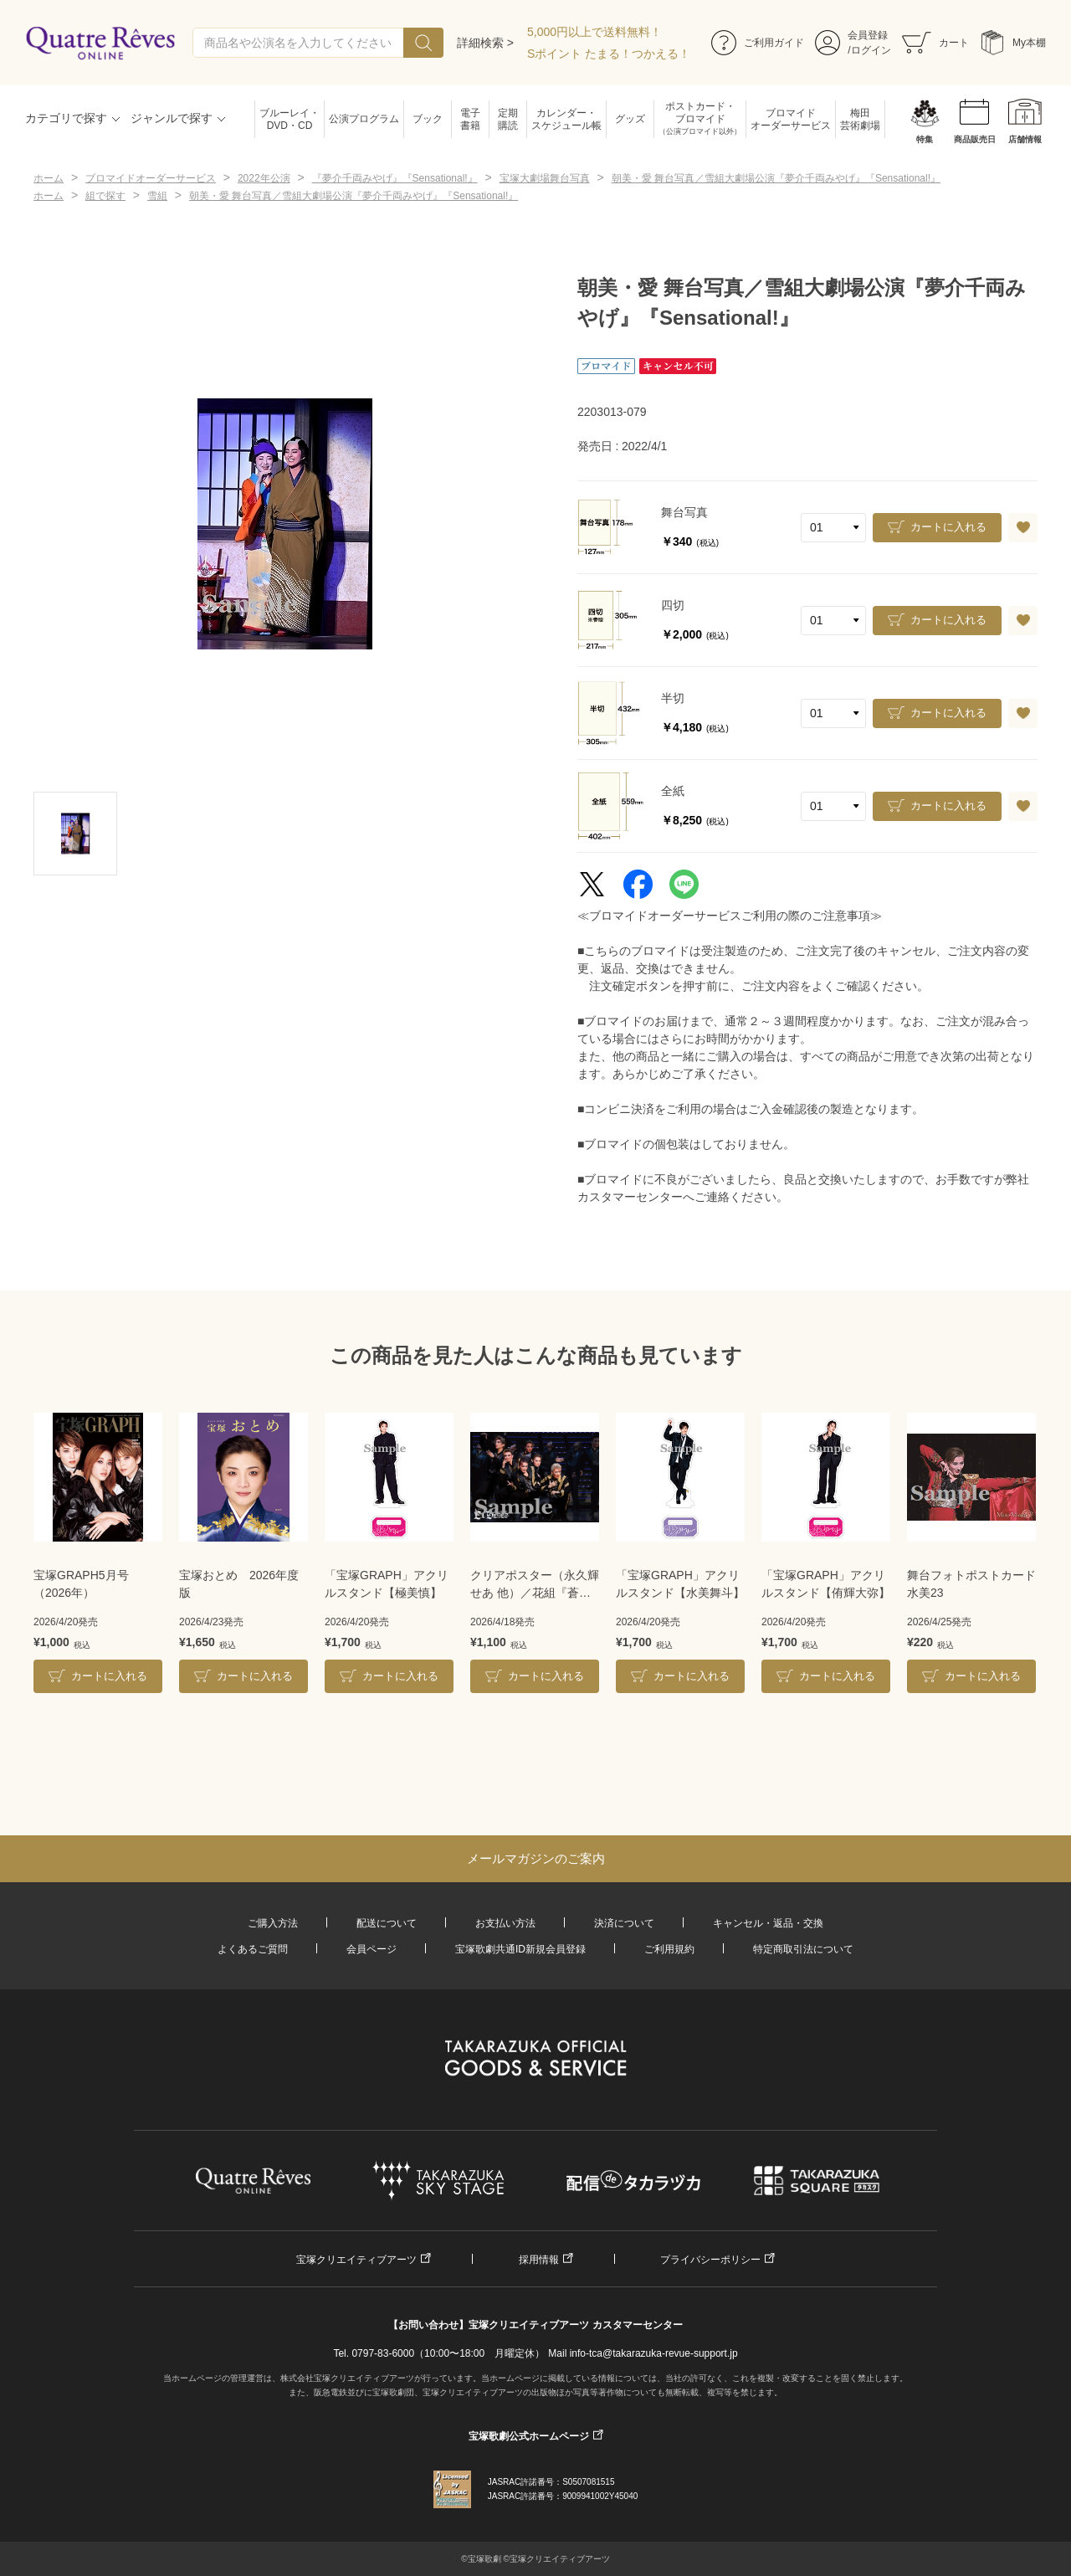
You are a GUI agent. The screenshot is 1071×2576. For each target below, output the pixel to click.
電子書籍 (470, 119)
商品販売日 (975, 139)
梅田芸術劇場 (860, 119)
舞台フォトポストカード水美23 (971, 1583)
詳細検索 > (485, 42)
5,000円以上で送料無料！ (594, 31)
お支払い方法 (505, 1923)
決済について (624, 1923)
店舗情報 (1025, 139)
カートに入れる (948, 527)
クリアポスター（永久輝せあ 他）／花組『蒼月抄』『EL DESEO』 (534, 1585)
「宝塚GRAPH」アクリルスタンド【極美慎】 (386, 1583)
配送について (386, 1923)
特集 (924, 139)
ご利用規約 (669, 1949)
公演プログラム (364, 119)
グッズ (630, 119)
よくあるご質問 (253, 1949)
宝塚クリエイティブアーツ (356, 2260)
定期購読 (508, 119)
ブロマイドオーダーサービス (791, 119)
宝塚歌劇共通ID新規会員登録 (520, 1949)
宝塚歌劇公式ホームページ (529, 2436)
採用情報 (539, 2260)
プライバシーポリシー (710, 2260)
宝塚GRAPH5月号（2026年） (81, 1583)
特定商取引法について (803, 1949)
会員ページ (371, 1949)
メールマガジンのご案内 (536, 1858)
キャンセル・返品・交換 (768, 1923)
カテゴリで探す (66, 118)
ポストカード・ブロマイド (699, 119)
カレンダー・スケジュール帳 (566, 119)
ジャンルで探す (172, 118)
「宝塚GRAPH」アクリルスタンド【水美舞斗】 (680, 1583)
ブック (428, 119)
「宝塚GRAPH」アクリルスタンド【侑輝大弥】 (825, 1583)
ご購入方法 (273, 1923)
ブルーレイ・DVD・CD (289, 119)
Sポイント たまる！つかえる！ (608, 53)
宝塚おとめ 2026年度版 (239, 1583)
